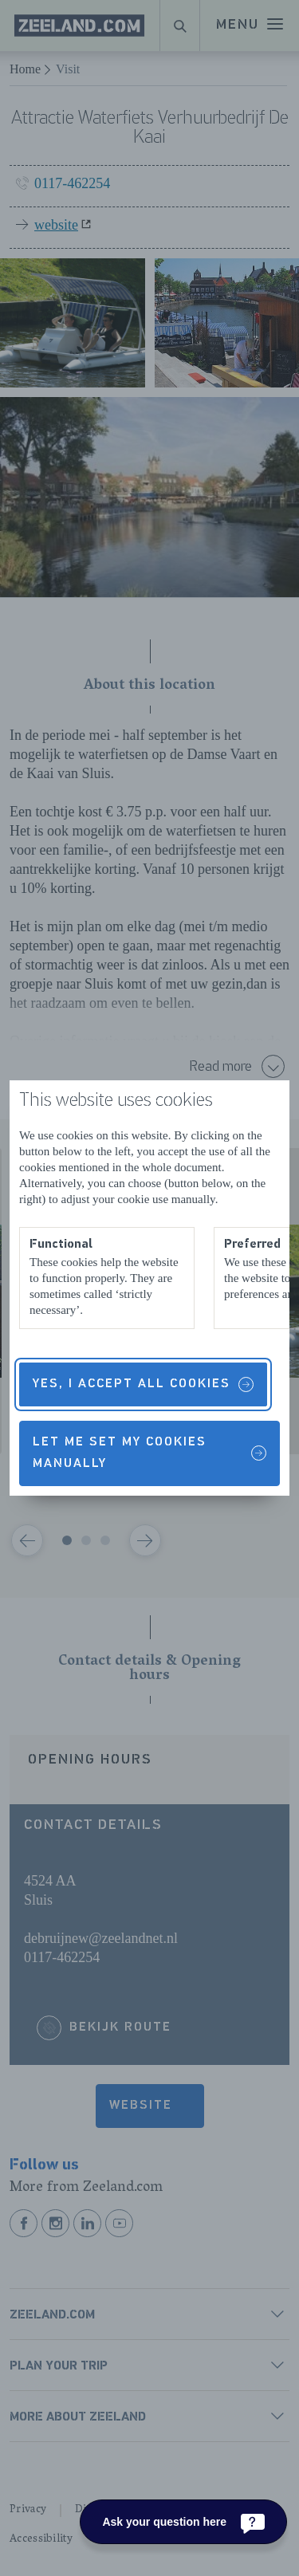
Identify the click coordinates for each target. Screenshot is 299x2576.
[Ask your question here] (183, 2521)
